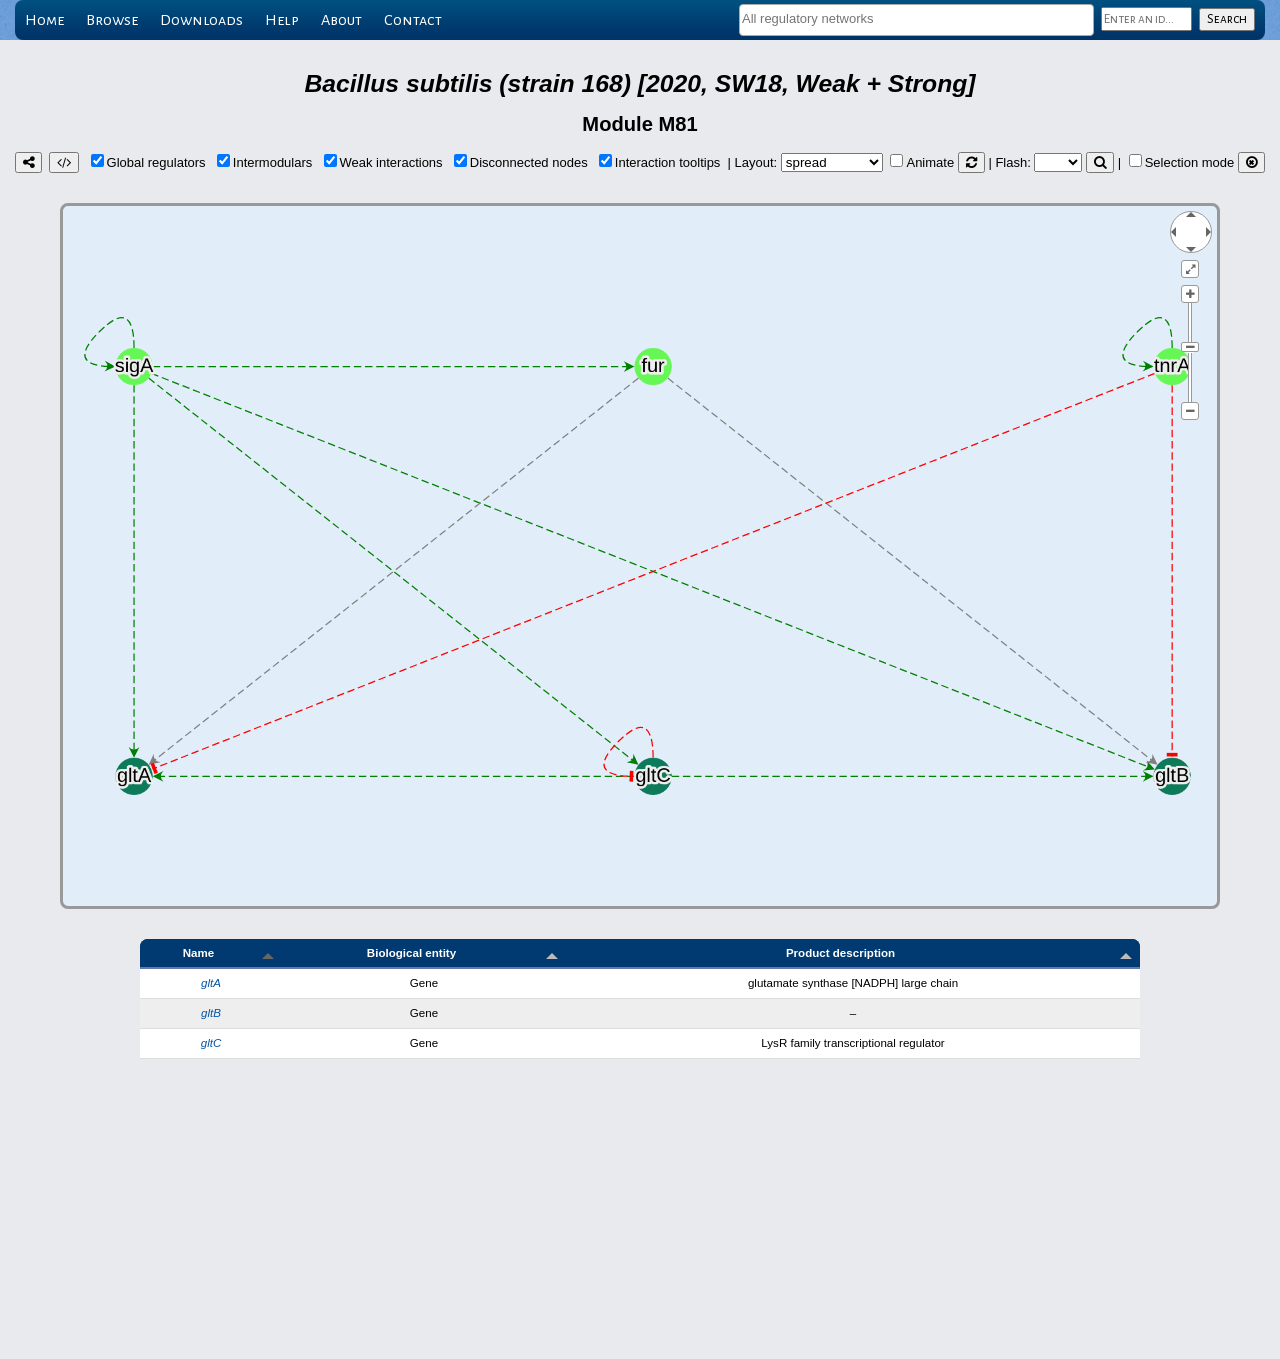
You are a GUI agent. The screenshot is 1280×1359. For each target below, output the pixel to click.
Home (44, 20)
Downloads (201, 20)
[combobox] (916, 20)
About (341, 20)
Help (282, 20)
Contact (413, 20)
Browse (112, 20)
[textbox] (916, 18)
